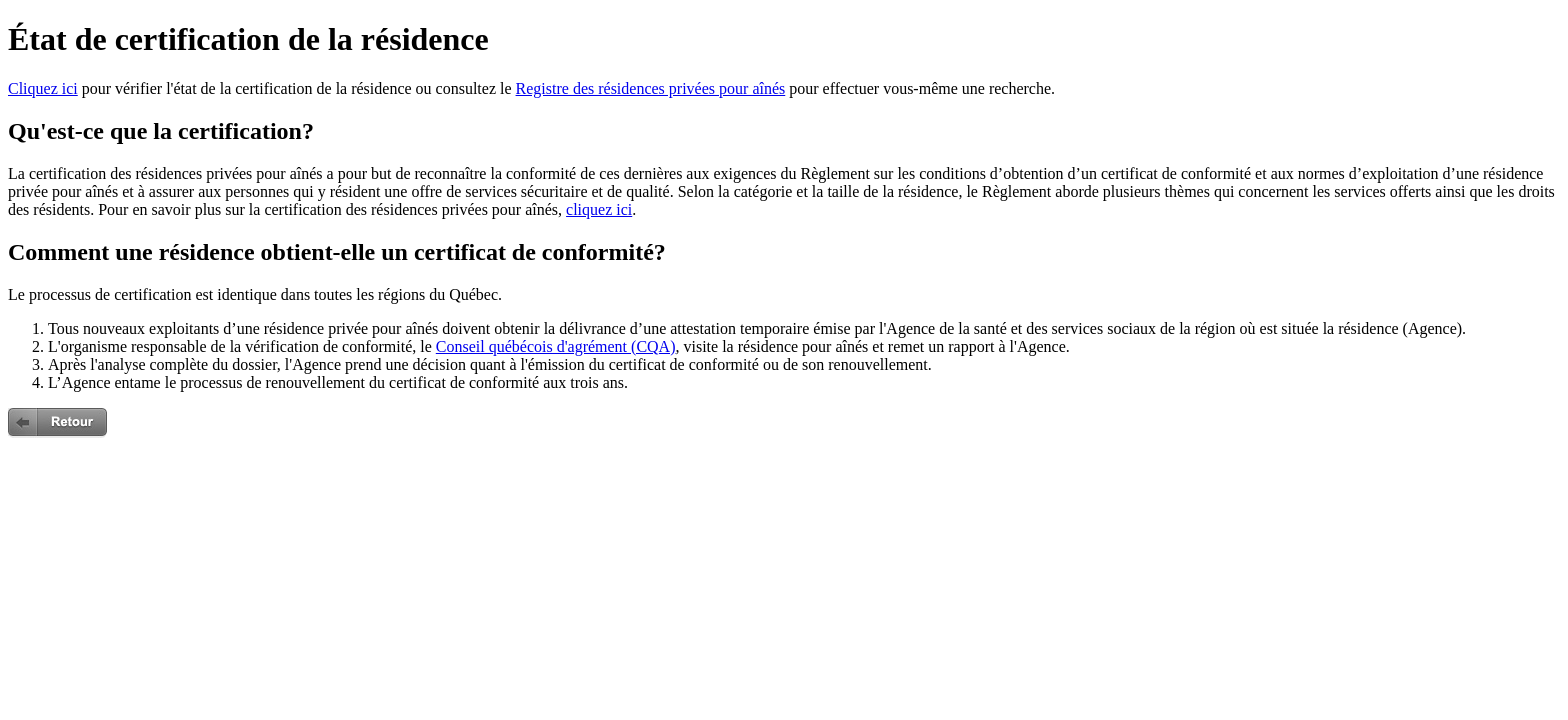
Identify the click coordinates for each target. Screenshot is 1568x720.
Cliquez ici (43, 88)
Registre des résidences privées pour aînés (651, 88)
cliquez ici (599, 209)
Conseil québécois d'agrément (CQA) (556, 346)
